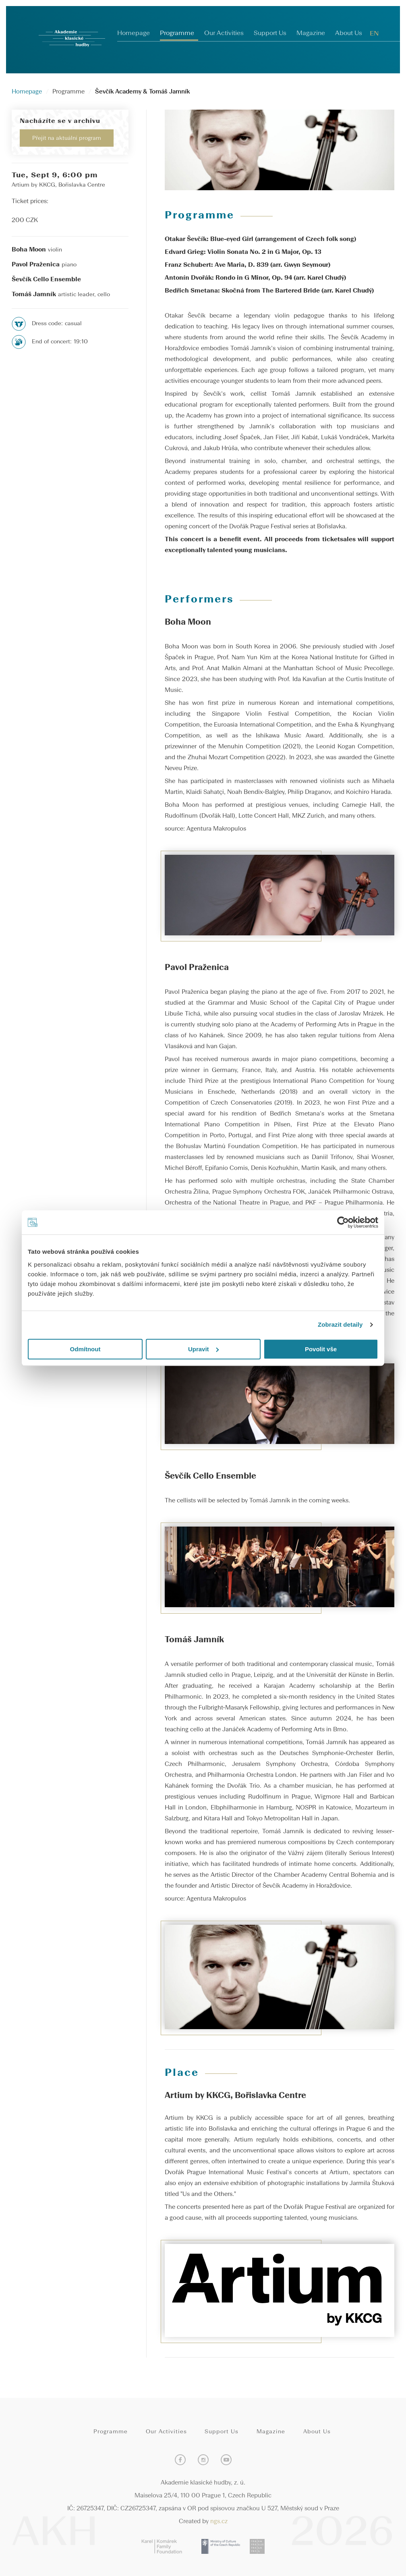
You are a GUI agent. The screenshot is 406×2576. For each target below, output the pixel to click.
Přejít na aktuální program (66, 138)
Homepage (133, 33)
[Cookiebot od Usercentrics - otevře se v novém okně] (343, 1222)
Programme (177, 33)
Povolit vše (321, 1349)
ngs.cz (219, 2522)
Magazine (310, 33)
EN (374, 34)
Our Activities (224, 33)
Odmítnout (85, 1349)
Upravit (203, 1349)
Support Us (270, 33)
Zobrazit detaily (340, 1324)
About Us (348, 33)
